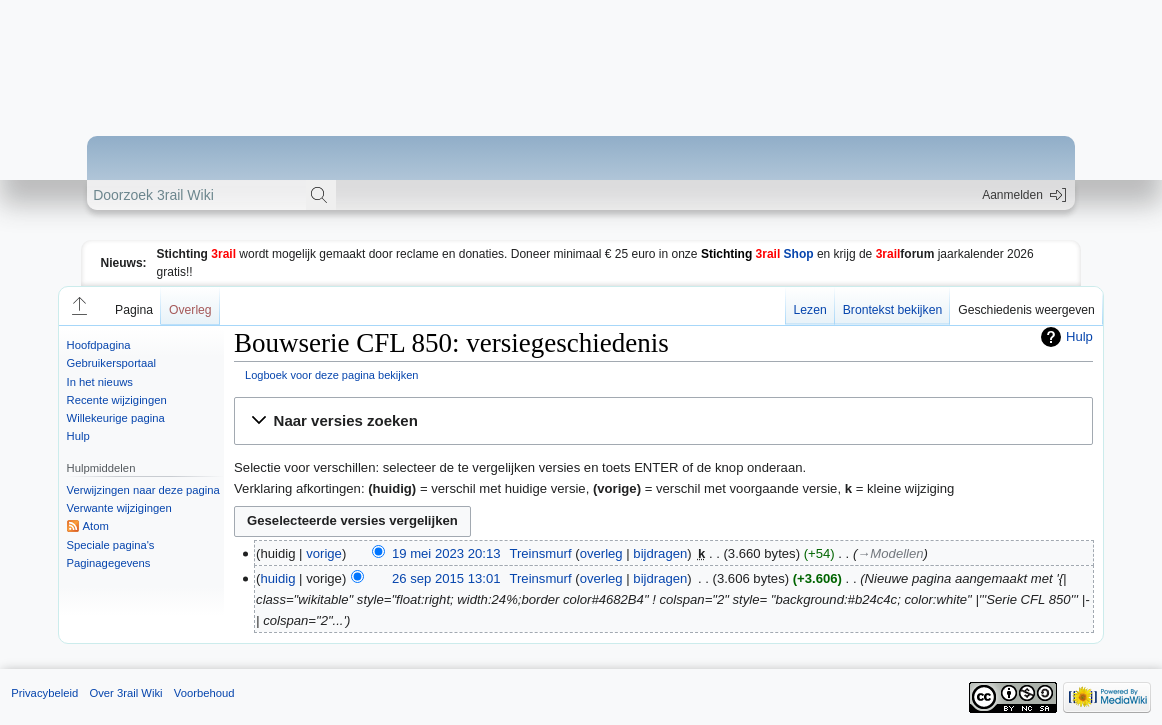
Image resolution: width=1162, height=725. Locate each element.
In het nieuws (100, 382)
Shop (757, 254)
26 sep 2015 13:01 (446, 578)
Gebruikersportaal (111, 363)
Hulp (78, 436)
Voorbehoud (204, 693)
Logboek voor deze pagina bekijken (331, 375)
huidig (277, 578)
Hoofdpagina (99, 345)
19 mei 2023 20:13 (446, 553)
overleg (601, 553)
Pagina (134, 310)
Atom (96, 526)
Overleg (190, 310)
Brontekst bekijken (892, 310)
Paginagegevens (109, 563)
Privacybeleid (44, 693)
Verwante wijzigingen (119, 508)
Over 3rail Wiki (125, 693)
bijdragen (660, 553)
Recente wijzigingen (117, 400)
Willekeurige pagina (116, 418)
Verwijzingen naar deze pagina (143, 490)
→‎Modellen (890, 553)
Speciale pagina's (111, 545)
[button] (78, 306)
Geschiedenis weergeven (1026, 310)
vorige (324, 553)
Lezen (810, 310)
